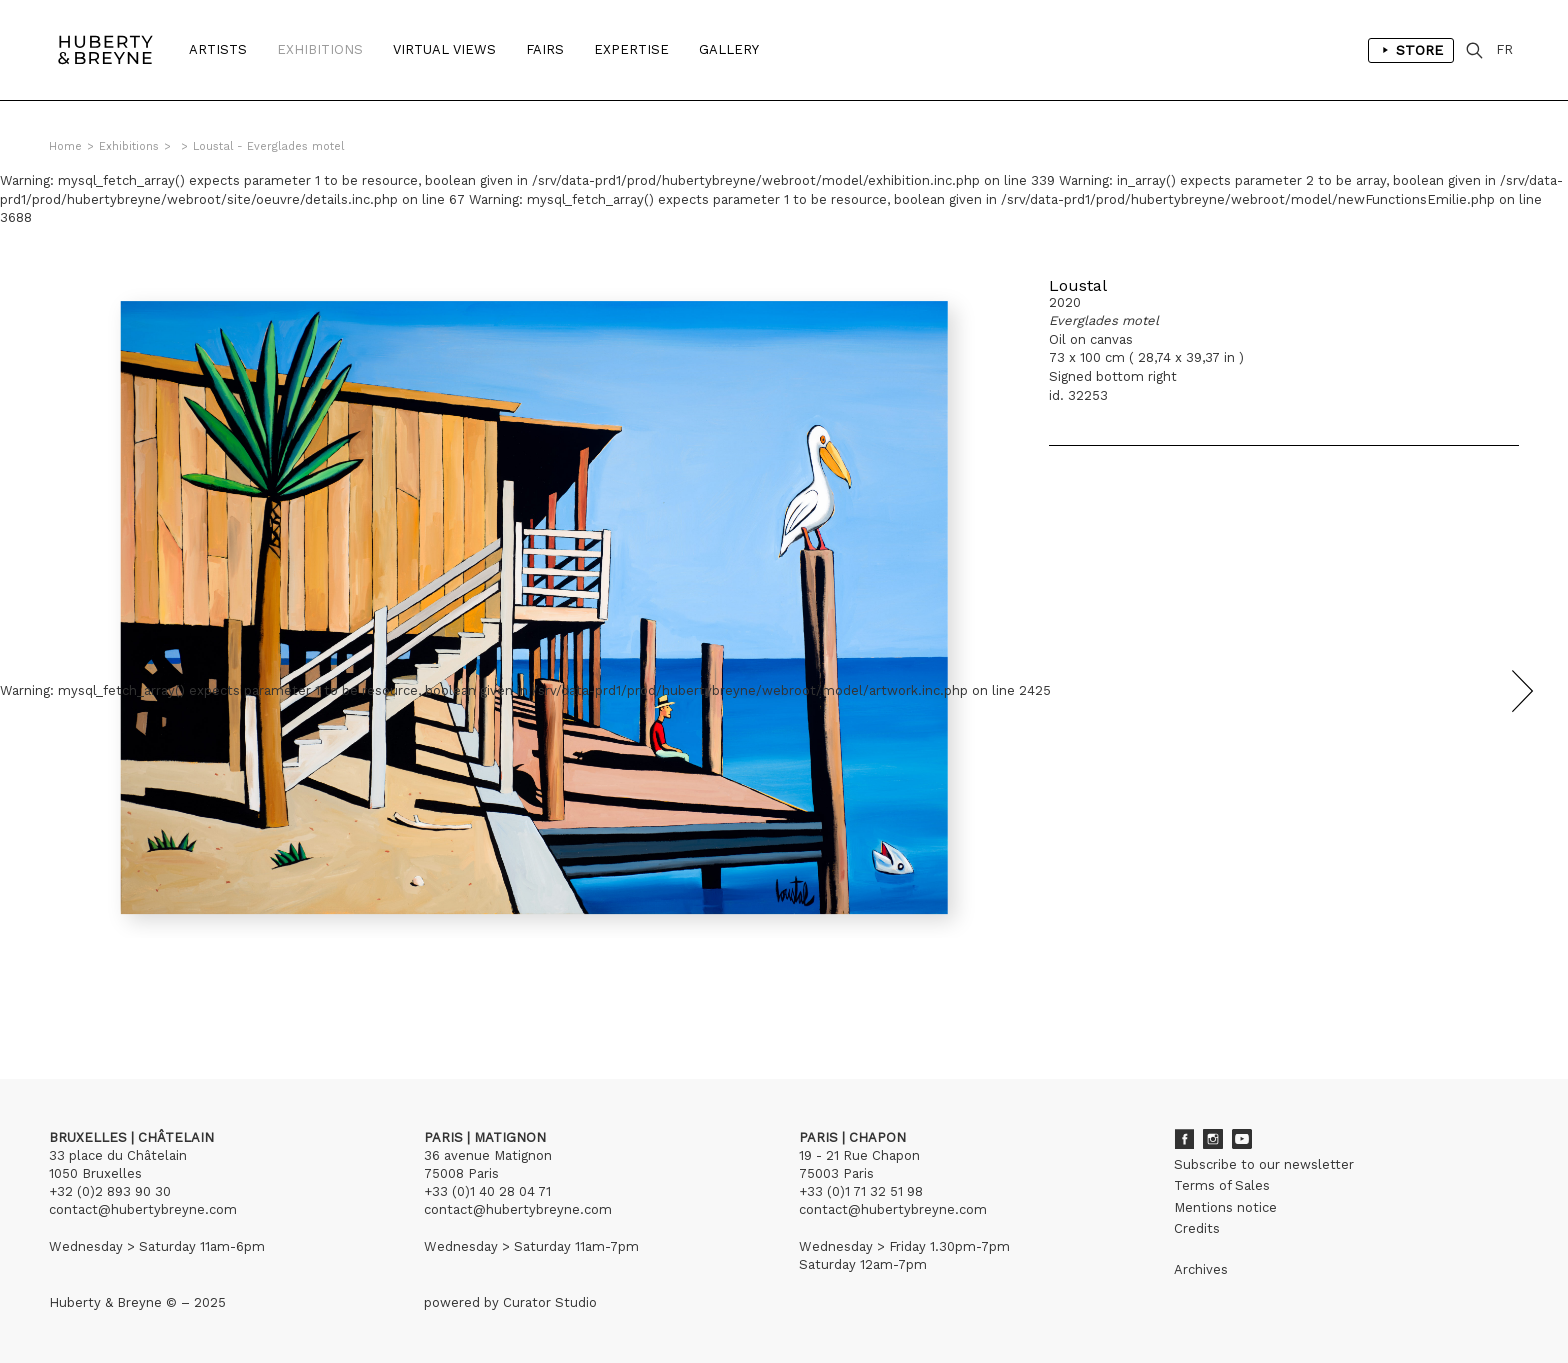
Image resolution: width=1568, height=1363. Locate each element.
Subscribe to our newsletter (1264, 1164)
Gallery (729, 49)
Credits (1197, 1228)
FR (1504, 49)
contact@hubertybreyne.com (143, 1209)
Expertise (631, 49)
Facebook (1184, 1139)
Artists (218, 49)
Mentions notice (1225, 1207)
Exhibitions (320, 49)
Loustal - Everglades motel (268, 146)
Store (1411, 50)
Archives (1201, 1269)
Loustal (1078, 285)
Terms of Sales (1222, 1185)
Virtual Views (444, 49)
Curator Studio (550, 1302)
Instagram (1213, 1139)
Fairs (545, 49)
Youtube (1242, 1139)
